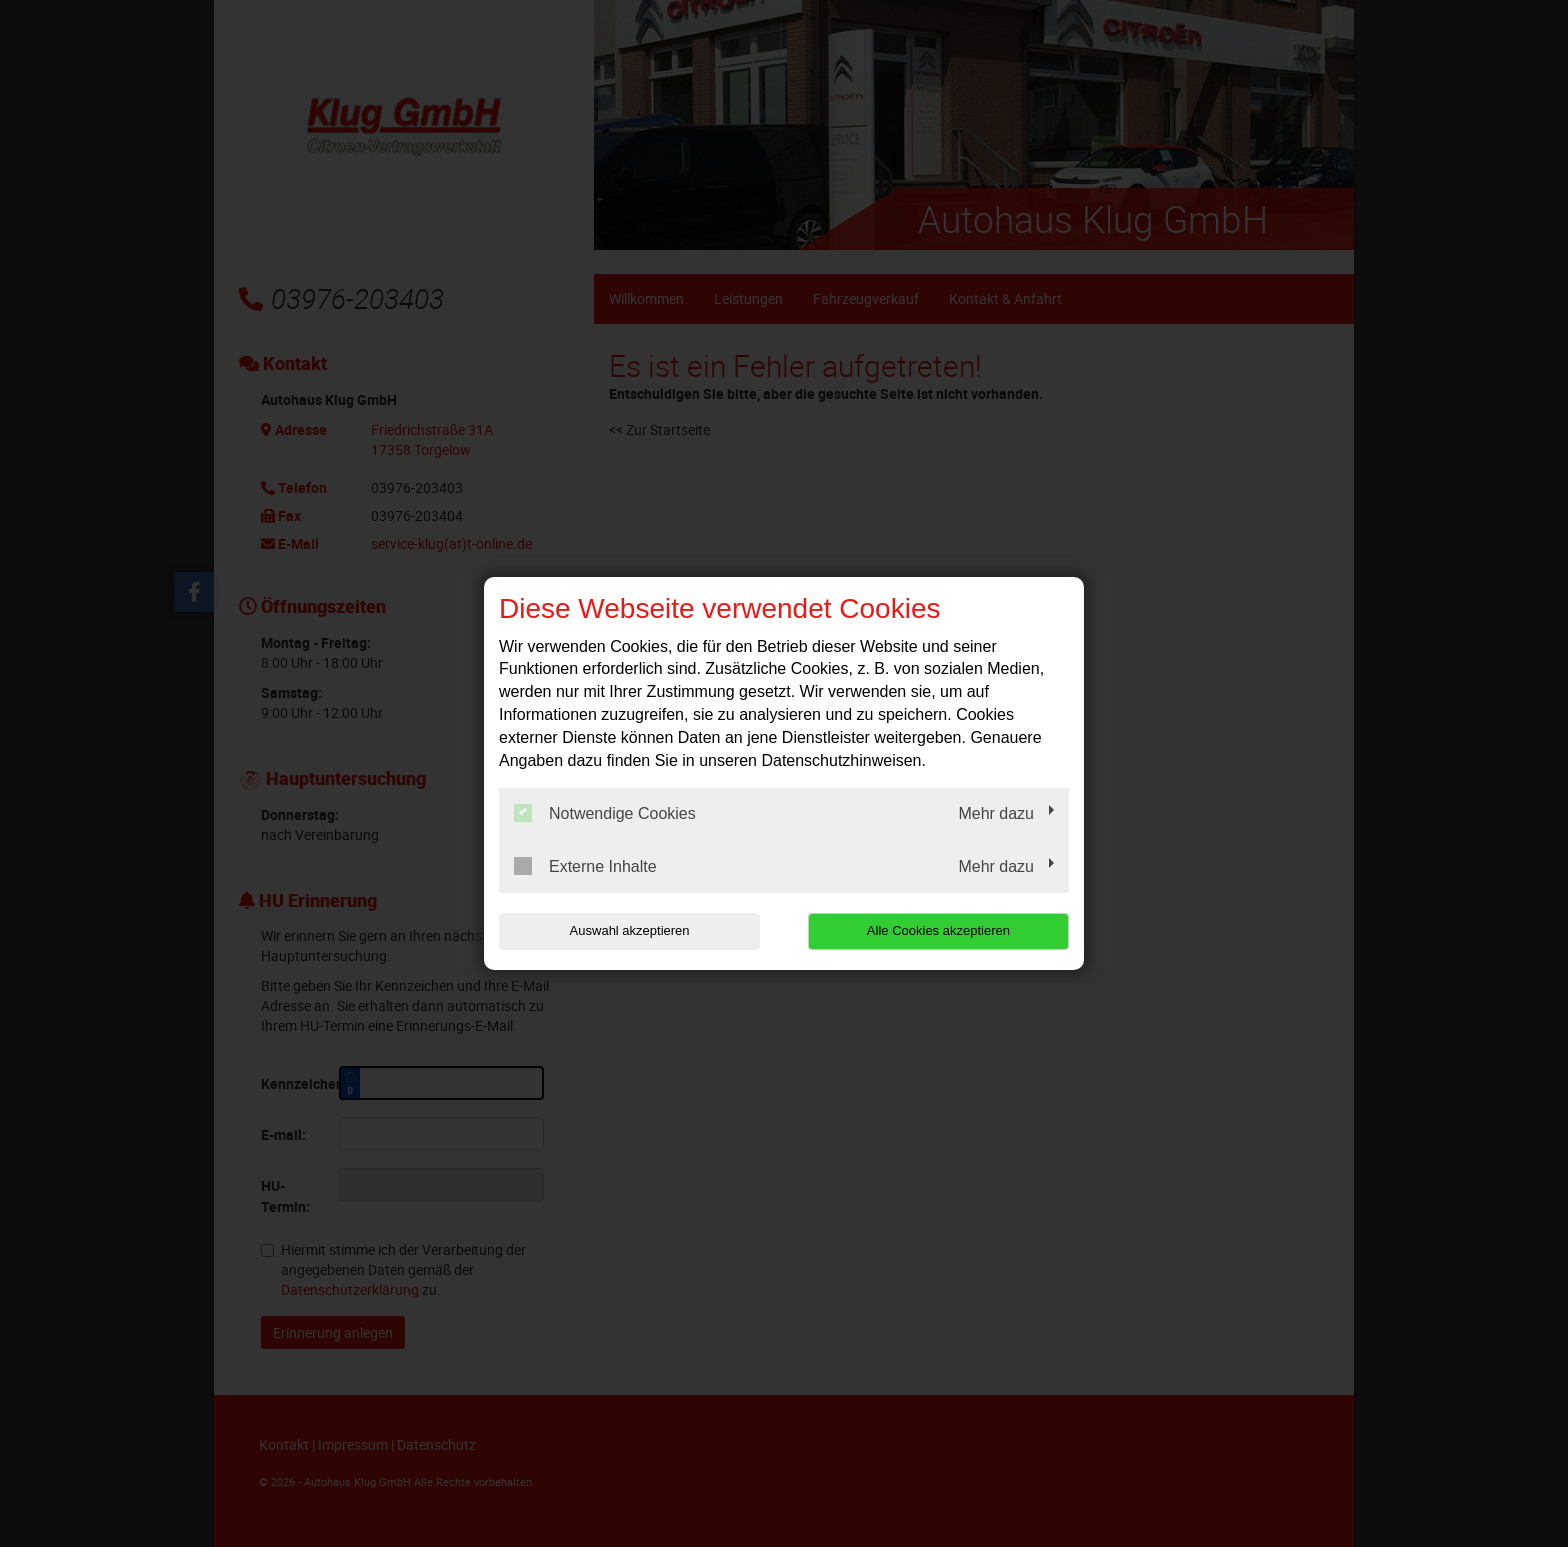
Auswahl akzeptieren (627, 930)
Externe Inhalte (585, 866)
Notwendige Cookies (605, 813)
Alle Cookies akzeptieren (940, 930)
